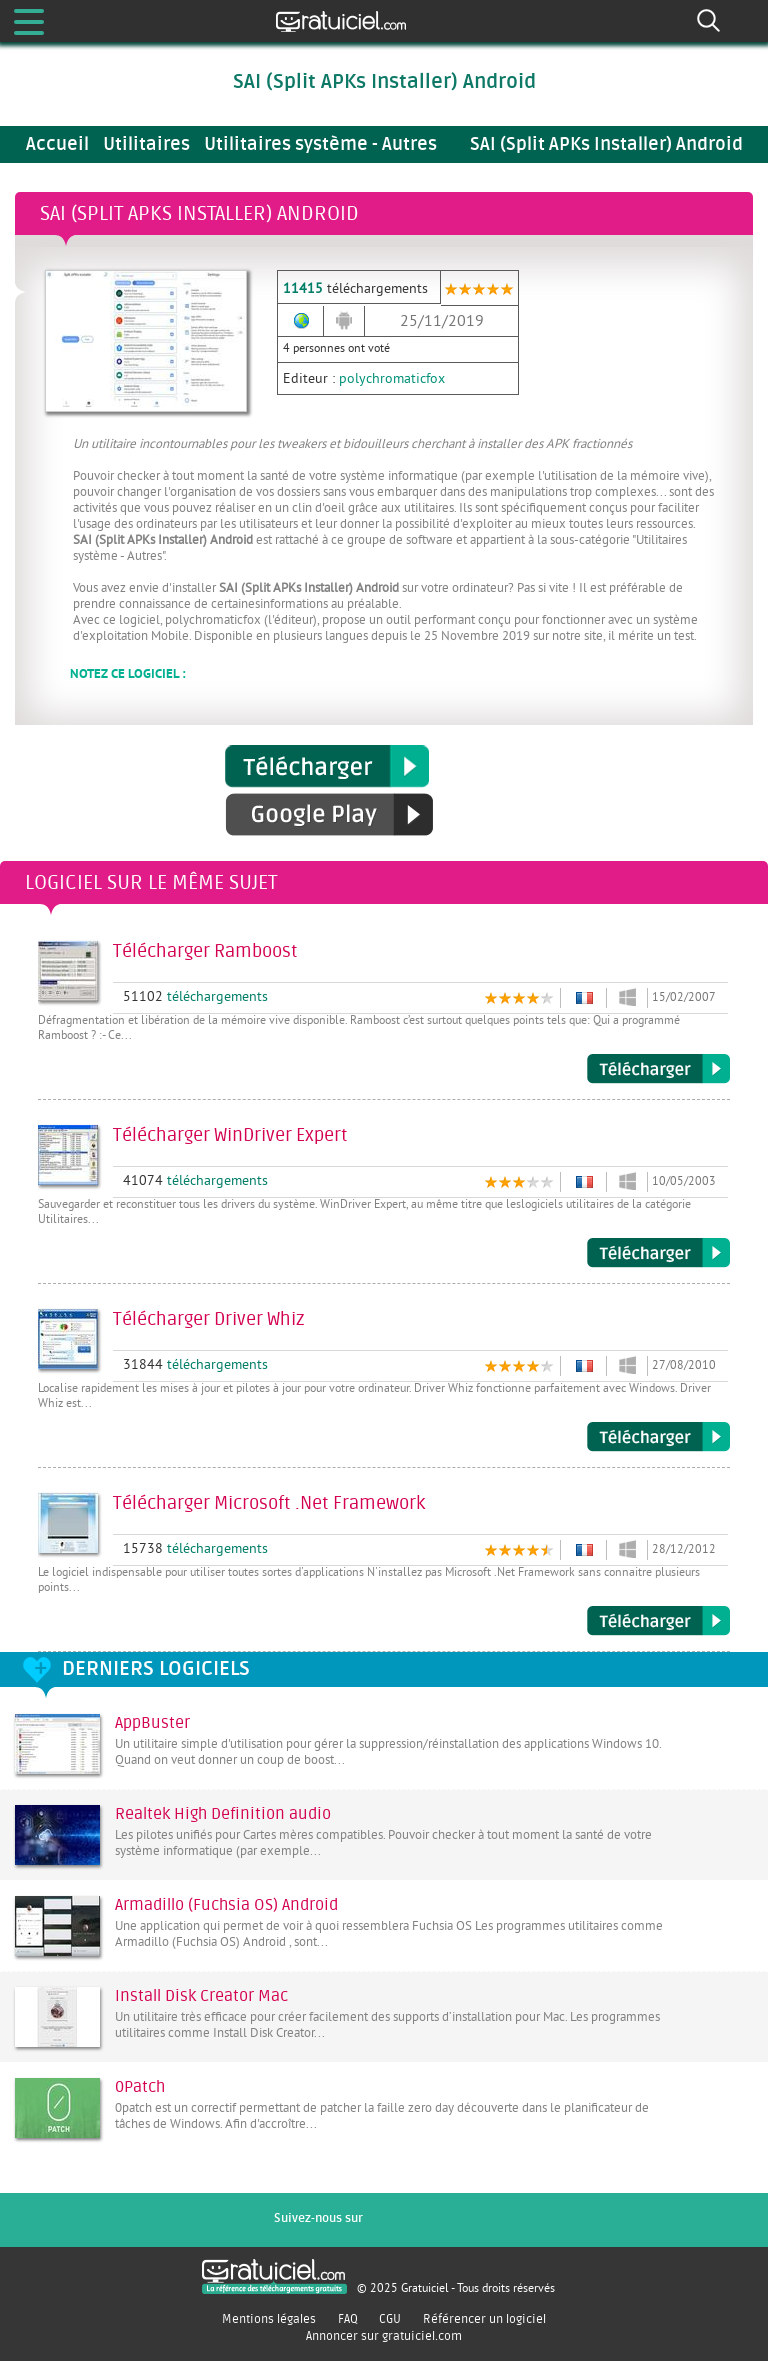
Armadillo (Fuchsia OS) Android (226, 1905)
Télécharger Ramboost (658, 1069)
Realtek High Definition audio (223, 1814)
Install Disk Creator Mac (201, 1996)
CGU (390, 2319)
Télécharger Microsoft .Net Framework (658, 1621)
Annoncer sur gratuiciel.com (384, 2336)
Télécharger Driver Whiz (658, 1437)
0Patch (140, 2087)
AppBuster (152, 1723)
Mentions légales (269, 2319)
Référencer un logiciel (484, 2319)
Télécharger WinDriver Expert (658, 1253)
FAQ (348, 2319)
